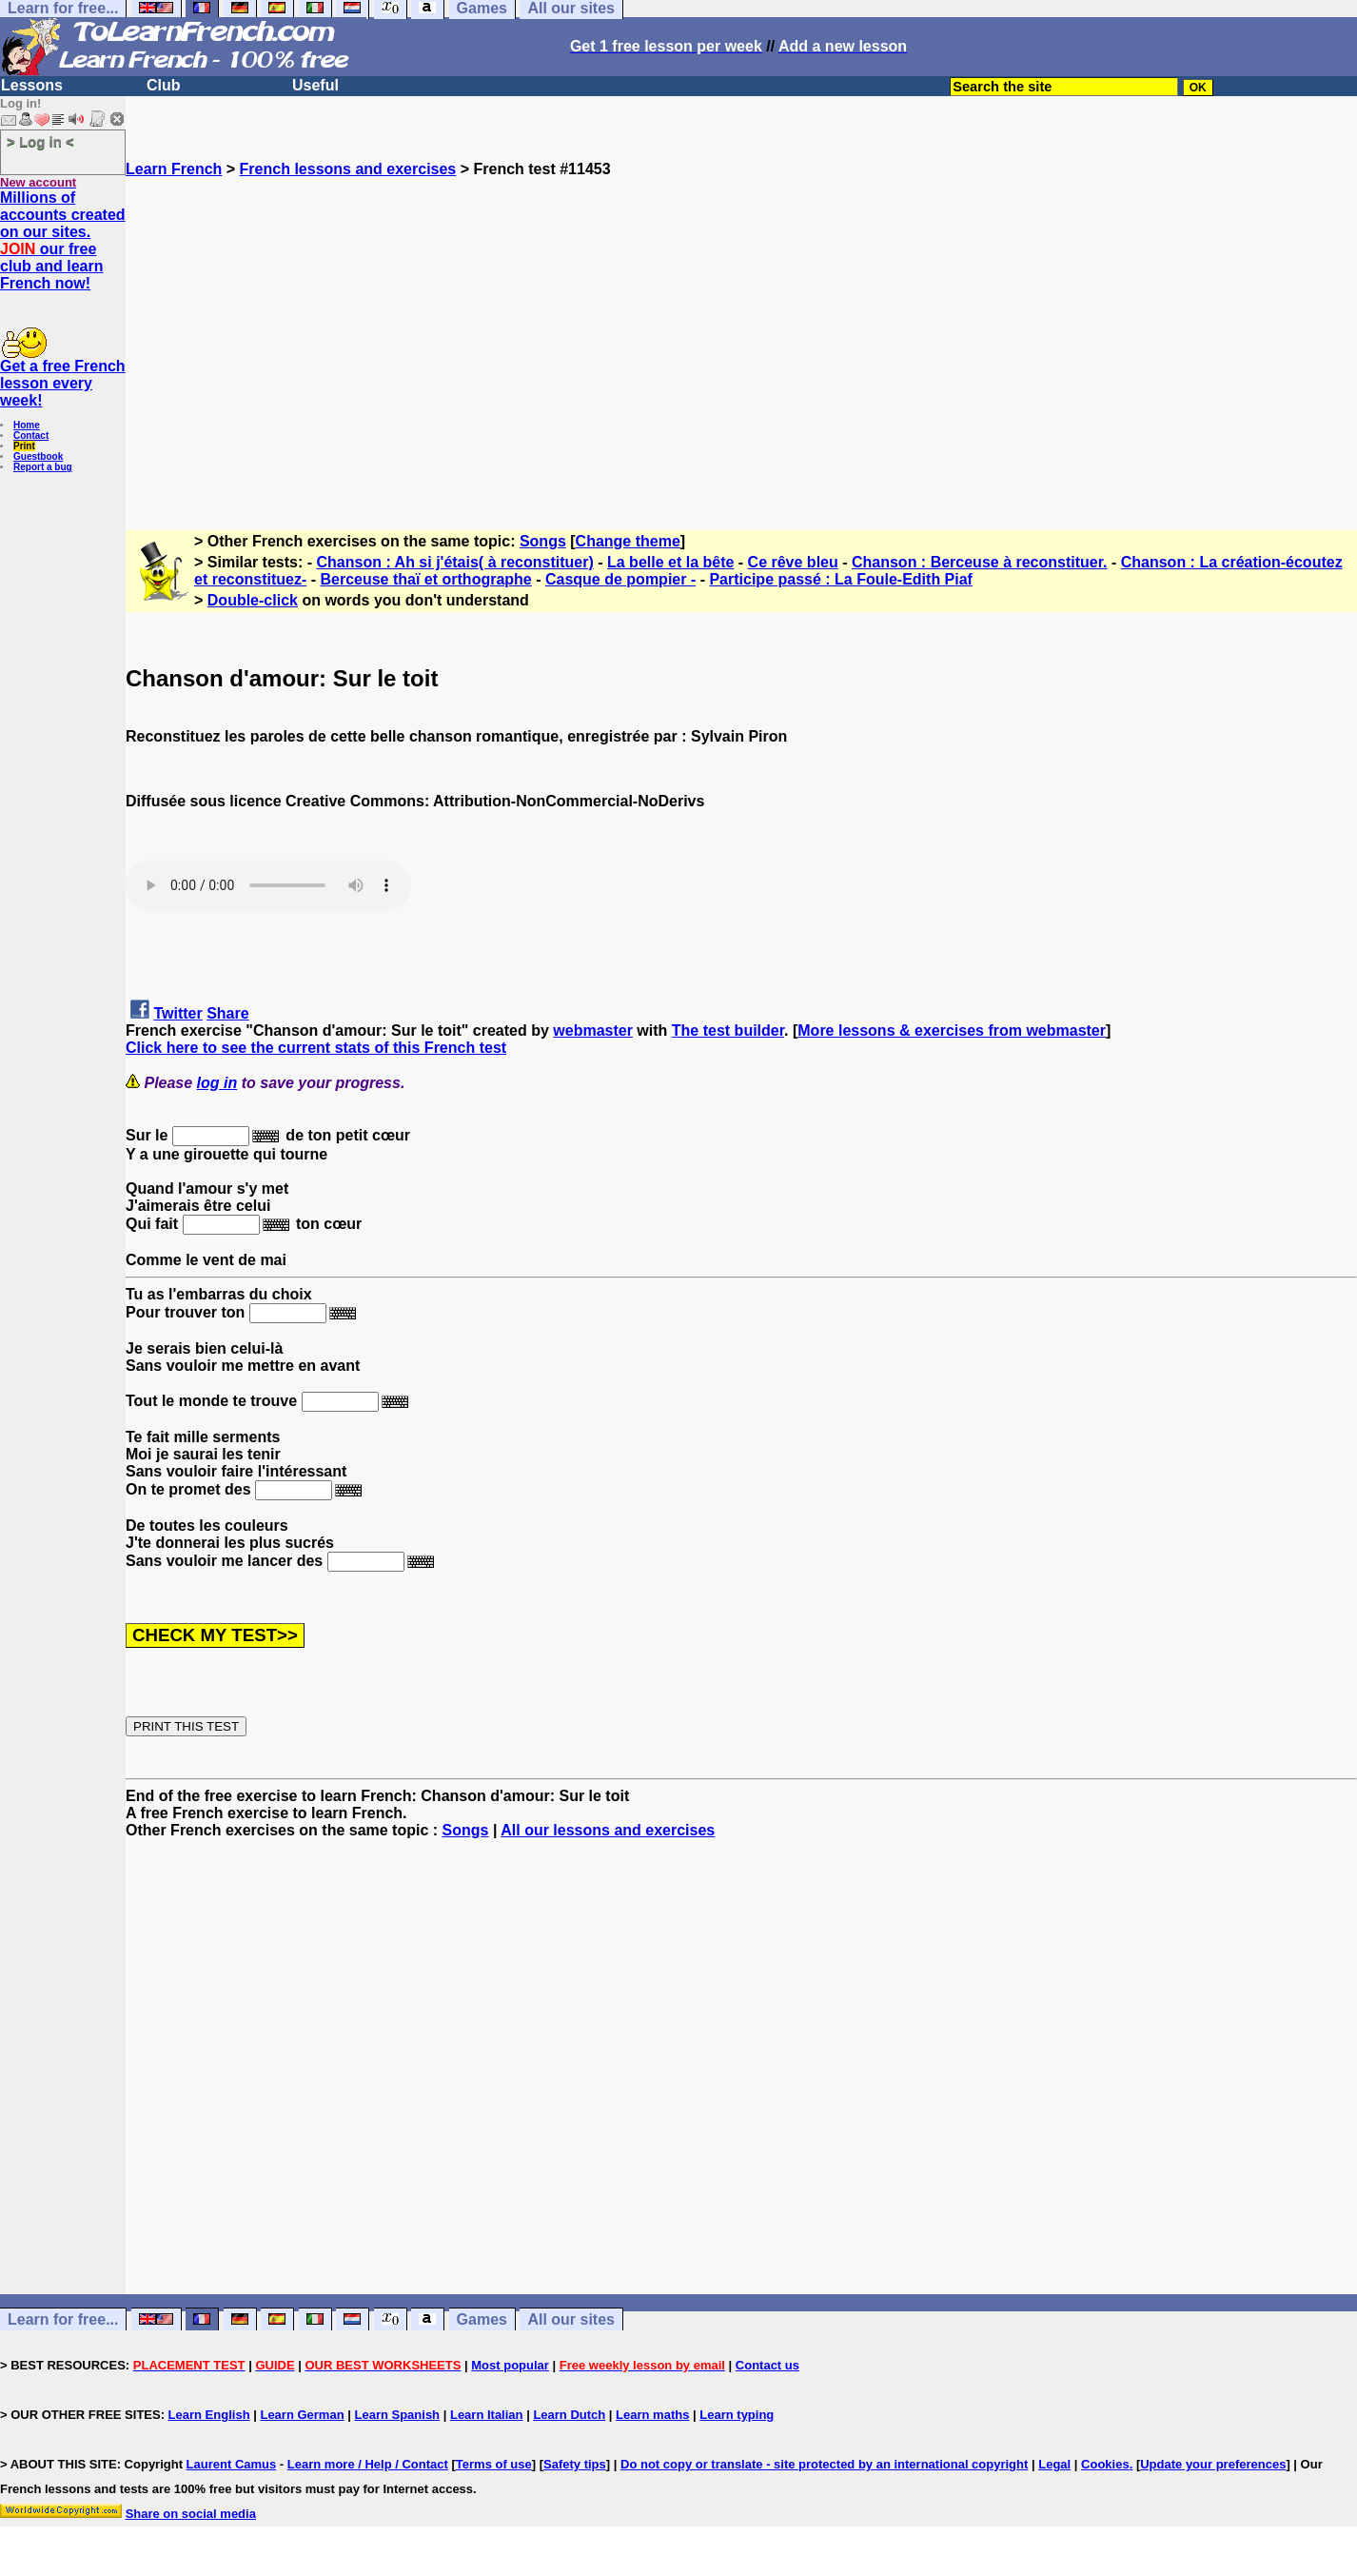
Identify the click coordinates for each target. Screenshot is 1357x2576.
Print (24, 446)
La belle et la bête (670, 562)
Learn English (209, 2415)
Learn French (174, 169)
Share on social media (191, 2514)
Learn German (302, 2415)
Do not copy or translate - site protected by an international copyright (824, 2464)
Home (26, 425)
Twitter (177, 1013)
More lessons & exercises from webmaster (951, 1030)
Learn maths (652, 2415)
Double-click (252, 600)
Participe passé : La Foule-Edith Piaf (841, 579)
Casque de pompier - (620, 579)
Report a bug (42, 467)
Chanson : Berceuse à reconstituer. (980, 562)
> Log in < (40, 141)
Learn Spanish (397, 2415)
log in (217, 1083)
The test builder (728, 1030)
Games (482, 2319)
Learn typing (736, 2415)
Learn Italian (486, 2415)
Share (227, 1013)
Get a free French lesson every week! (63, 383)
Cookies (1105, 2464)
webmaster (593, 1030)
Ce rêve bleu (793, 562)
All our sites (571, 2319)
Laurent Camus (232, 2464)
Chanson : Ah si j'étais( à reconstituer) (455, 562)
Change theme (628, 541)
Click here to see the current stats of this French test (316, 1048)
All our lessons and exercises (608, 1830)
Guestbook (38, 456)
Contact (31, 435)
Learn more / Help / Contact (367, 2464)
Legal (1054, 2464)
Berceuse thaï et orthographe (425, 579)
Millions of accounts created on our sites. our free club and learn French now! (63, 240)
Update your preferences (1213, 2464)
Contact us (767, 2365)
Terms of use (494, 2464)
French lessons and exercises (348, 169)
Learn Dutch (569, 2415)
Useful (315, 85)
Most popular (510, 2365)
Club (164, 85)
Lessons (32, 85)
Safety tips (574, 2464)
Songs (543, 541)
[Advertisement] (741, 345)
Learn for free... (63, 2319)
